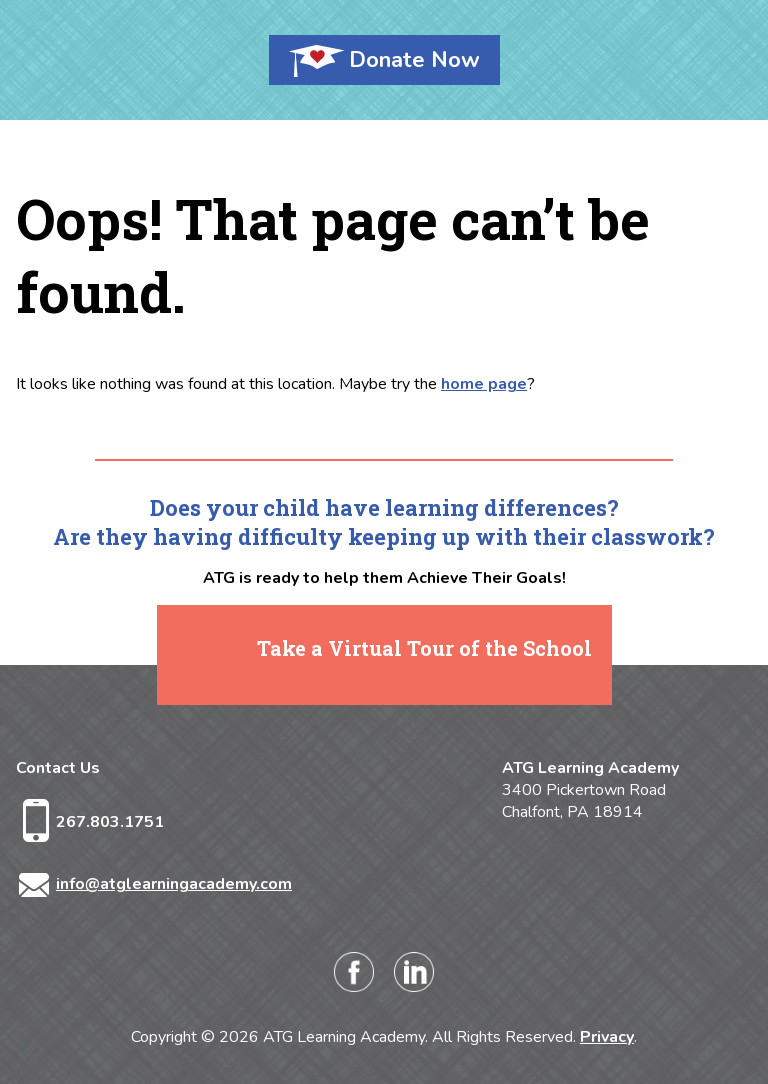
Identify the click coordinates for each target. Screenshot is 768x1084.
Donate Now (414, 60)
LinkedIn (414, 972)
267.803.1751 (110, 822)
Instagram (294, 972)
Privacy (607, 1037)
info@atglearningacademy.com (174, 884)
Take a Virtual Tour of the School (424, 648)
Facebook (354, 972)
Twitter (474, 972)
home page (484, 384)
